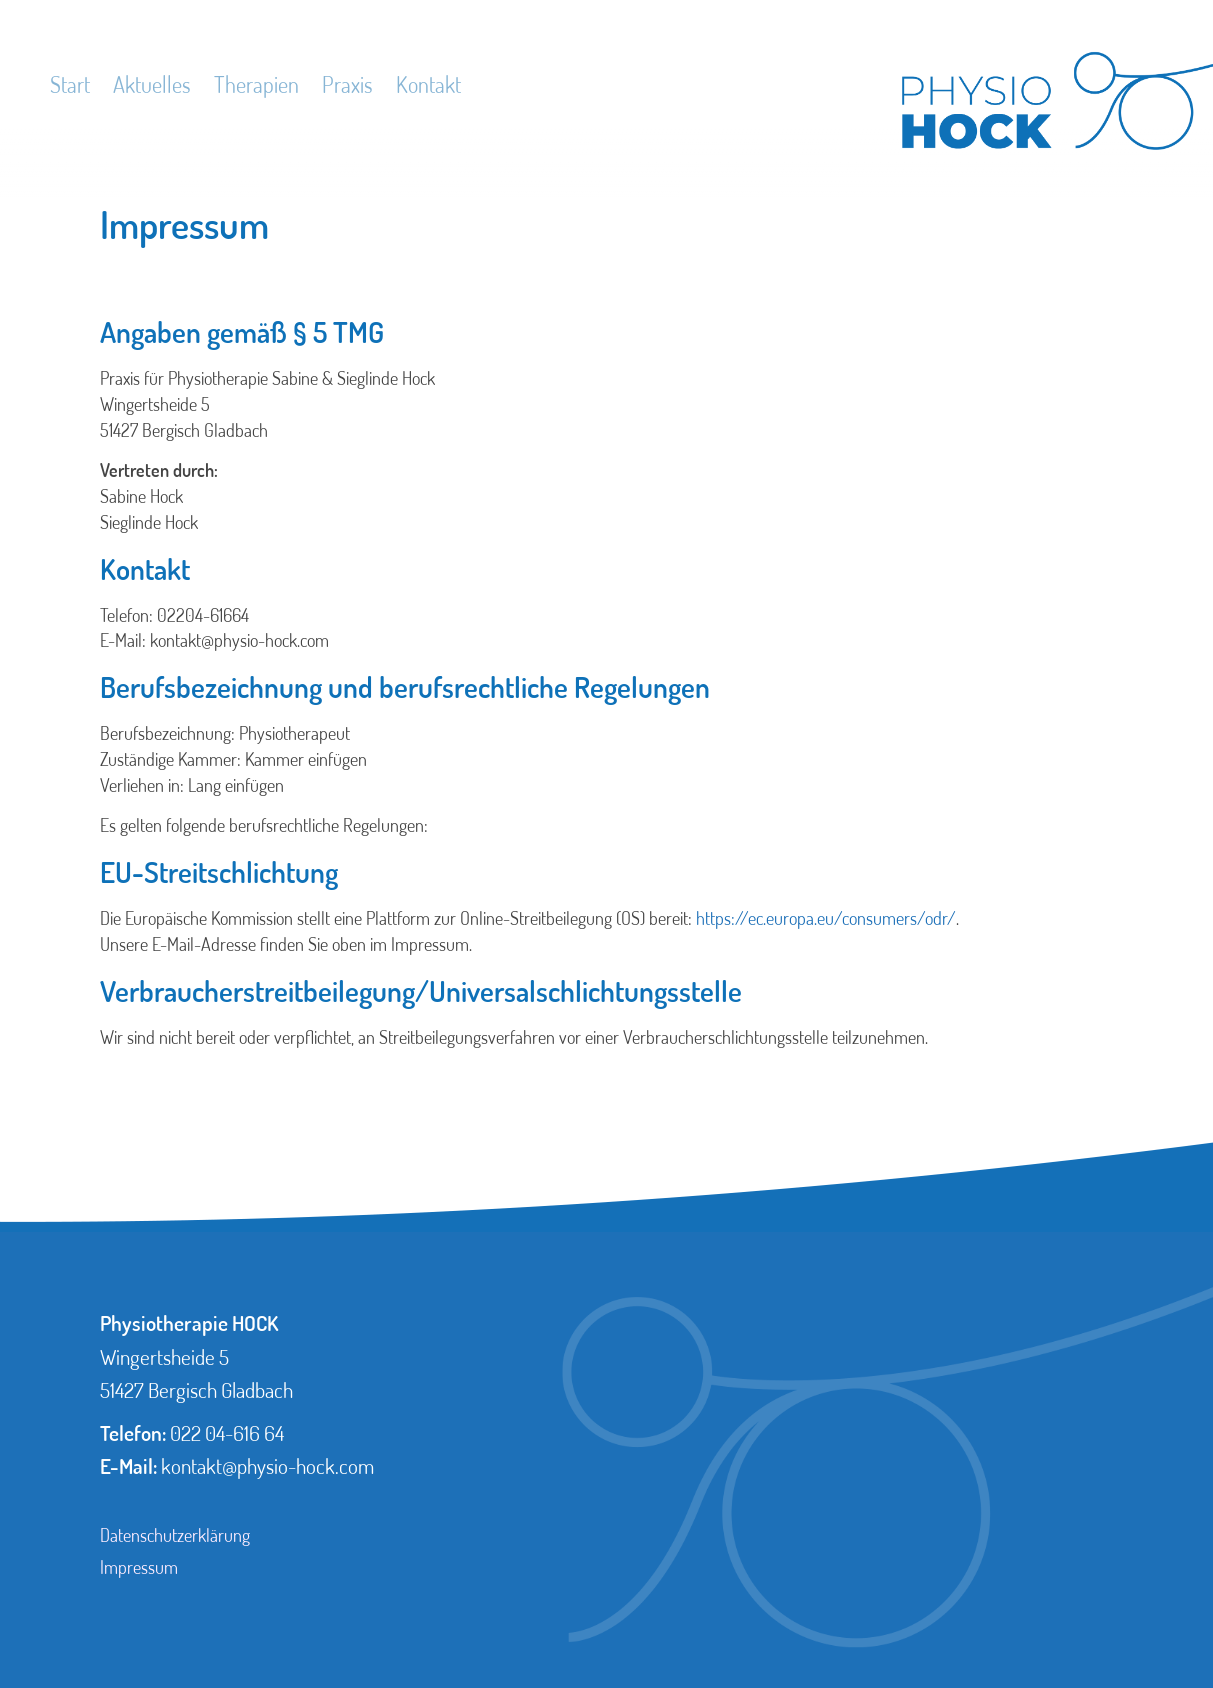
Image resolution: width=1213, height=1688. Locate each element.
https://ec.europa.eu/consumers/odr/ (826, 917)
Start (70, 84)
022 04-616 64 (227, 1433)
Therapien (256, 84)
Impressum (139, 1567)
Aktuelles (152, 84)
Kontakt (428, 84)
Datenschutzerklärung (175, 1535)
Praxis (347, 84)
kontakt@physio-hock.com (267, 1466)
